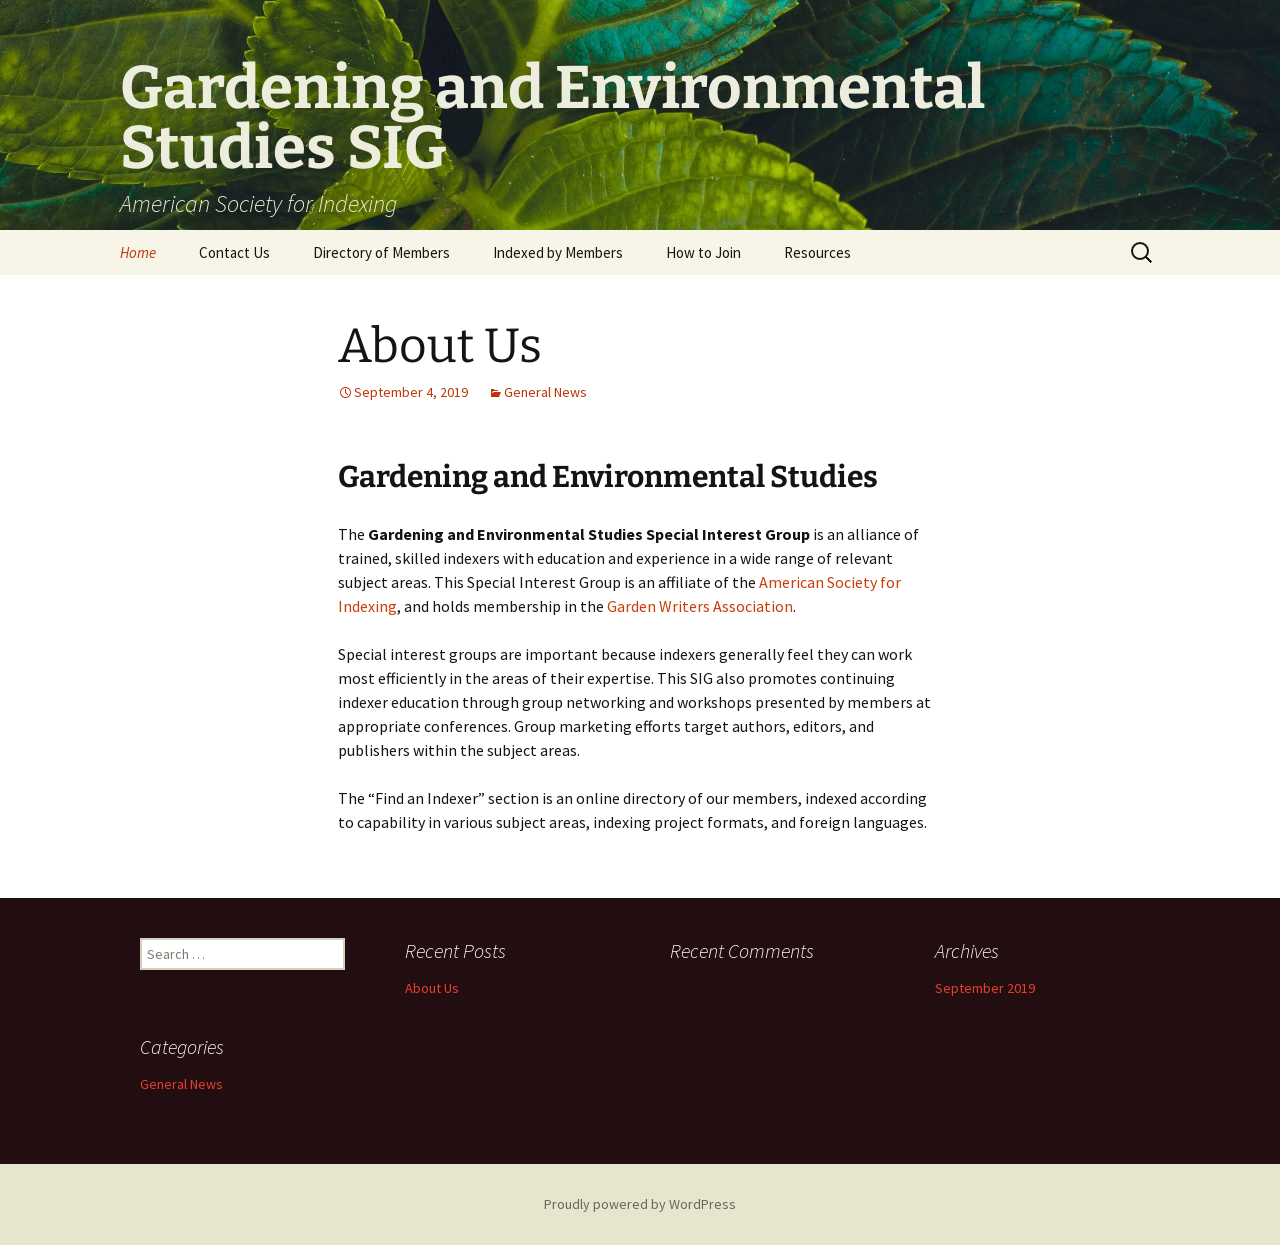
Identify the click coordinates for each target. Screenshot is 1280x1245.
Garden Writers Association (700, 606)
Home (138, 252)
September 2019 (985, 988)
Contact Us (234, 252)
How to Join (703, 252)
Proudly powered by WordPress (640, 1204)
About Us (440, 346)
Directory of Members (381, 252)
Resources (817, 252)
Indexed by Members (558, 252)
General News (545, 392)
